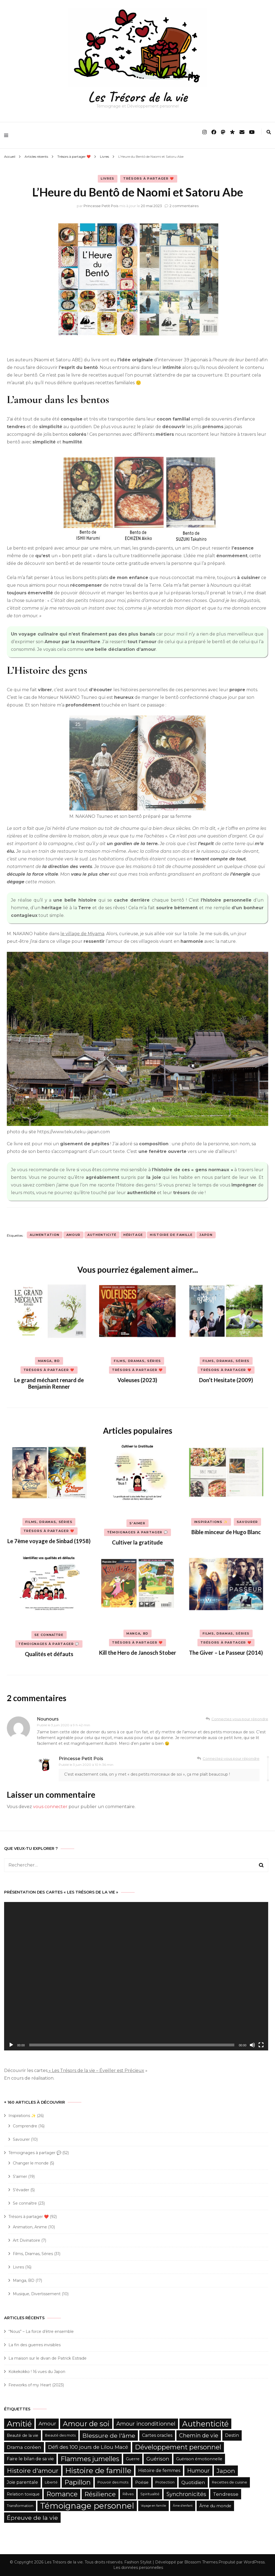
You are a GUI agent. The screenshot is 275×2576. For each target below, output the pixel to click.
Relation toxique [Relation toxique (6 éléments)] (23, 2494)
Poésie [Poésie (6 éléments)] (142, 2482)
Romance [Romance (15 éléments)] (62, 2494)
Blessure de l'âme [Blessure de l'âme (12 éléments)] (108, 2435)
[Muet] (252, 2045)
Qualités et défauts (49, 1654)
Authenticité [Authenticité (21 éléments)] (205, 2423)
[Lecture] (11, 2045)
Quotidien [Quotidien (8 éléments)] (193, 2482)
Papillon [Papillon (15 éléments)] (77, 2482)
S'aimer (137, 1523)
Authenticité (102, 1235)
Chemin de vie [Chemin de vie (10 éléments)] (198, 2435)
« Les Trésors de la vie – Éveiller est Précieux (96, 2070)
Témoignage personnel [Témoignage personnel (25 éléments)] (87, 2506)
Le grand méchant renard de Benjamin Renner (49, 1383)
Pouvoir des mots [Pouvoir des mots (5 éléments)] (112, 2482)
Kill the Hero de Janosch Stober (137, 1652)
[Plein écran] (261, 2045)
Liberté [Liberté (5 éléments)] (51, 2482)
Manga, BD (49, 1361)
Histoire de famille (171, 1235)
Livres (107, 178)
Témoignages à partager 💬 (137, 1532)
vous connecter (50, 1806)
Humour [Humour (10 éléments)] (198, 2470)
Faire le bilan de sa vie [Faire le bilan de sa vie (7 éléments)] (30, 2458)
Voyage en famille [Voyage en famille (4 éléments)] (153, 2506)
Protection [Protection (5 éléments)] (165, 2482)
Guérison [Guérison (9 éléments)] (157, 2459)
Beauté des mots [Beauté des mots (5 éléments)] (60, 2435)
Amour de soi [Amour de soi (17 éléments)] (86, 2423)
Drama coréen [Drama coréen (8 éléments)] (24, 2447)
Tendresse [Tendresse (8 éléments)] (225, 2494)
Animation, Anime (30, 2227)
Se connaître (49, 1635)
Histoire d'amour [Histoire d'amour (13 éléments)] (32, 2470)
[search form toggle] (269, 132)
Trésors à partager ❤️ (148, 178)
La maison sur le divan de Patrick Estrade (47, 2358)
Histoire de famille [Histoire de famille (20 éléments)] (98, 2470)
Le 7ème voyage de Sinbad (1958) (49, 1541)
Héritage (133, 1235)
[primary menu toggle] (7, 135)
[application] (136, 1976)
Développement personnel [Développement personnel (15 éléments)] (178, 2447)
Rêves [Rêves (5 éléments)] (128, 2494)
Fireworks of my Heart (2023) (36, 2385)
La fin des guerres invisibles (34, 2344)
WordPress (254, 2562)
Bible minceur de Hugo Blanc (226, 1532)
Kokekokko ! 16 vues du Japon (36, 2371)
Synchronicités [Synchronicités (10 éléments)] (186, 2494)
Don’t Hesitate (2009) (226, 1380)
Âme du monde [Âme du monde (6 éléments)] (215, 2505)
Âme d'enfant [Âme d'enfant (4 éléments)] (183, 2506)
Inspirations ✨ (211, 1522)
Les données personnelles (138, 2567)
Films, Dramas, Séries (137, 1361)
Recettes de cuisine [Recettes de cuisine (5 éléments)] (229, 2482)
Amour (73, 1235)
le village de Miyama (82, 933)
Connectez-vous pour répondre (239, 1719)
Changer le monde (31, 2163)
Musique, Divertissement (37, 2293)
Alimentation (45, 1235)
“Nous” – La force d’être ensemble (41, 2331)
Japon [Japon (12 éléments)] (226, 2470)
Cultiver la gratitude (137, 1542)
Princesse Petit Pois (101, 206)
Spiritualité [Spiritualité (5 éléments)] (149, 2494)
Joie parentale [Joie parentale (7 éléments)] (22, 2482)
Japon (205, 1235)
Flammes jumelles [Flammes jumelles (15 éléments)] (90, 2459)
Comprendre (25, 2126)
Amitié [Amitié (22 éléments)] (19, 2423)
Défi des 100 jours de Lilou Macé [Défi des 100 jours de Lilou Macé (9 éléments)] (88, 2447)
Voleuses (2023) (137, 1380)
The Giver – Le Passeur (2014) (226, 1652)
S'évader (21, 2189)
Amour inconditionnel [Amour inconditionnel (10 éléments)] (145, 2423)
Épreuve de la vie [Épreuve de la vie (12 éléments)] (32, 2517)
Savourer (247, 1522)
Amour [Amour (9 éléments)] (47, 2423)
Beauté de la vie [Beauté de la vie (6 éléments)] (22, 2435)
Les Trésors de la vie (137, 97)
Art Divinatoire (26, 2240)
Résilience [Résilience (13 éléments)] (100, 2494)
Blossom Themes (201, 2562)
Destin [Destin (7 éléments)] (232, 2435)
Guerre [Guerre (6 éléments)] (133, 2458)
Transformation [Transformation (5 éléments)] (20, 2506)
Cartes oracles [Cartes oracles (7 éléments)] (157, 2435)
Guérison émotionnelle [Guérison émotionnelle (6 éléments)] (199, 2458)
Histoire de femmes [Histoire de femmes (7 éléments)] (159, 2470)
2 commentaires (184, 206)
